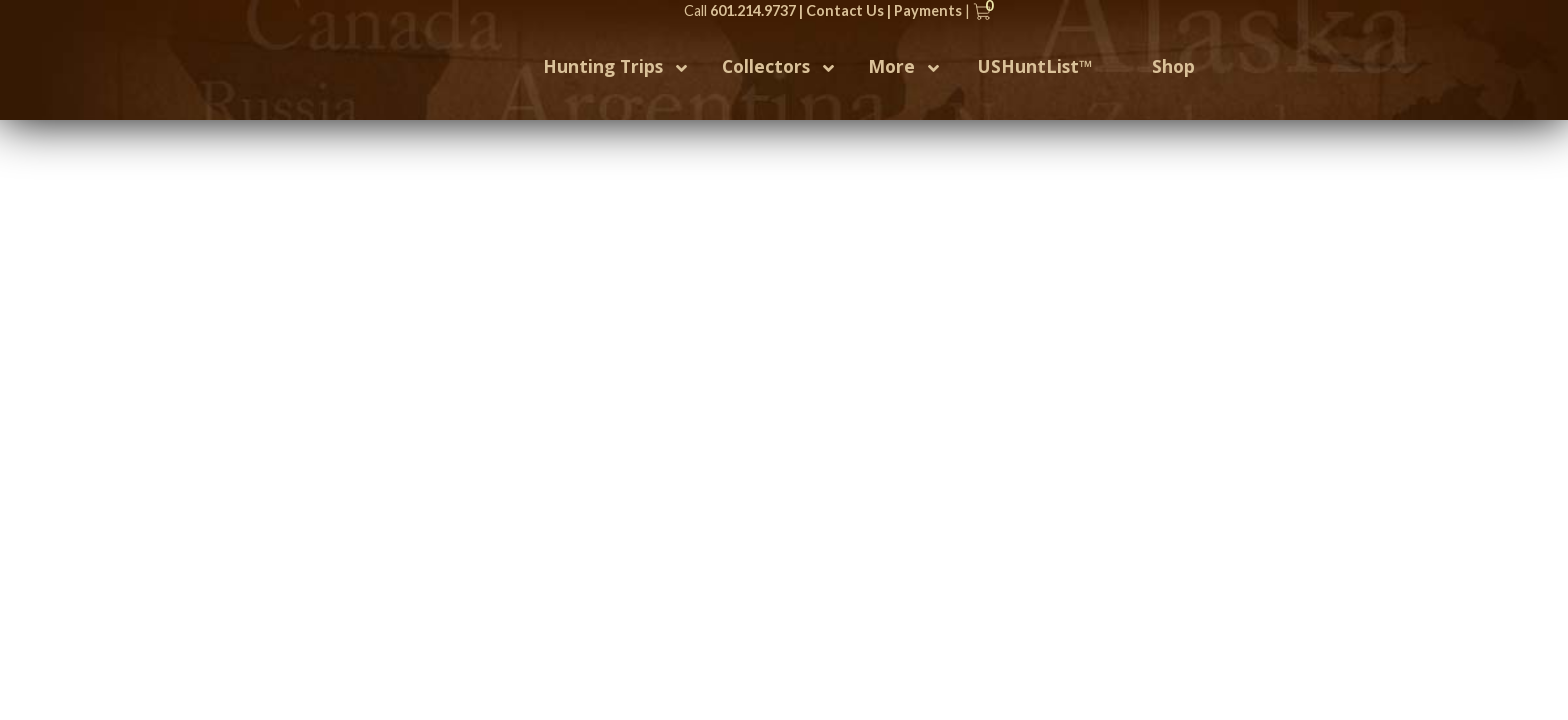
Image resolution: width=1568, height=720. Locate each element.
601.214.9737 (753, 10)
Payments (928, 10)
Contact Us (845, 10)
